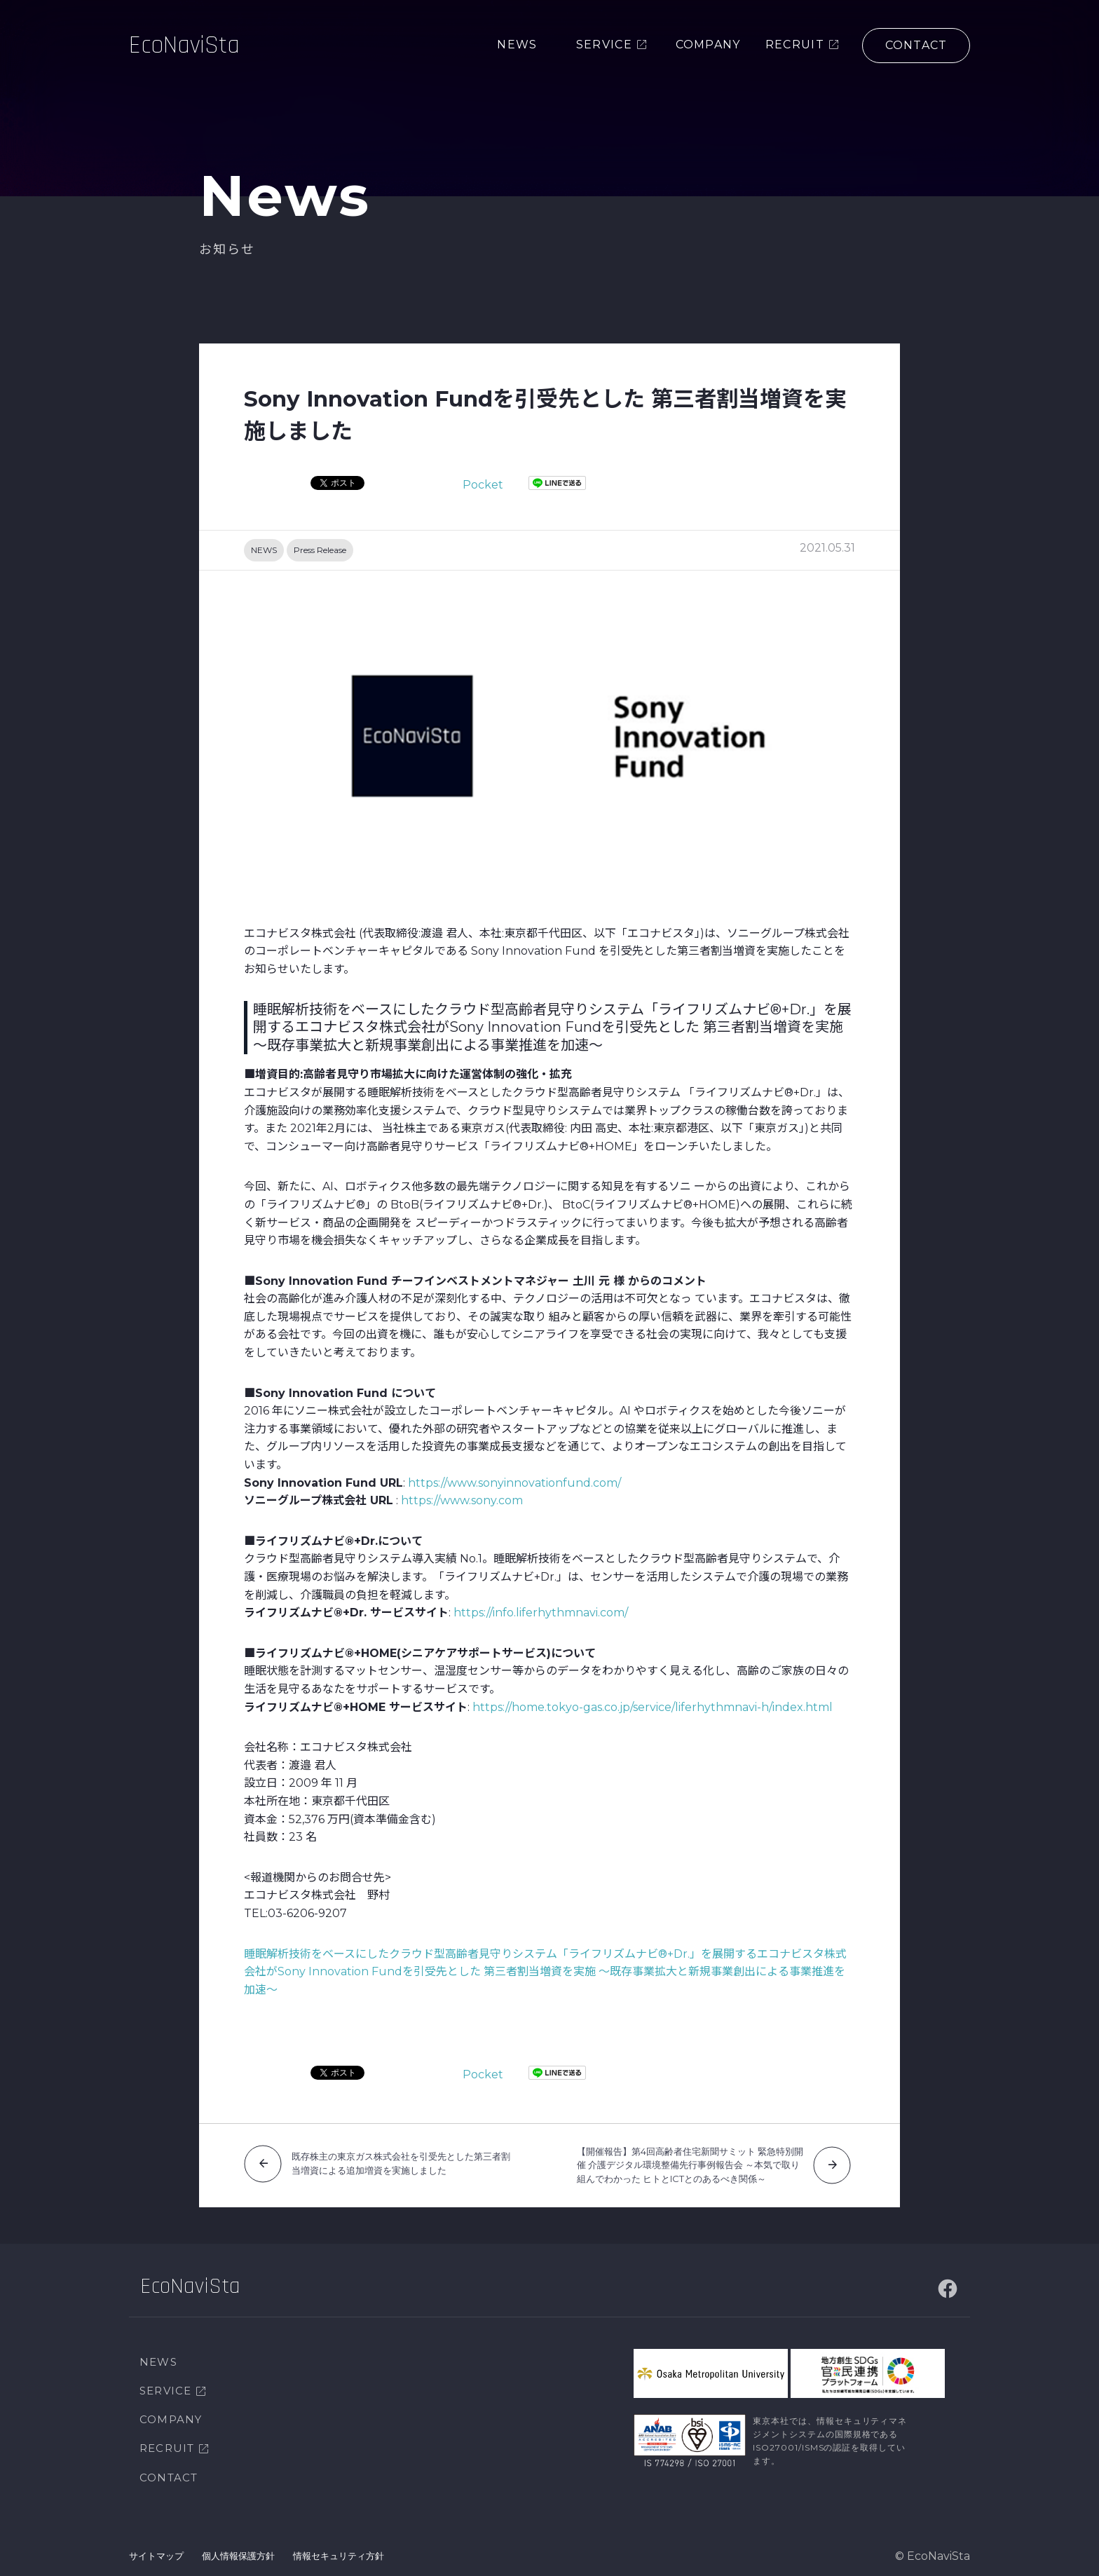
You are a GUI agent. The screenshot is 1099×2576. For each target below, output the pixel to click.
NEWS (264, 550)
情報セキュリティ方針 (338, 2555)
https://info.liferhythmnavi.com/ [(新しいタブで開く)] (540, 1612)
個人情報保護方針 (238, 2555)
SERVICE (165, 2390)
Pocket (483, 484)
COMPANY (170, 2419)
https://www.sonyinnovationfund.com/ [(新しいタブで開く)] (514, 1483)
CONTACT (168, 2477)
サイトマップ (156, 2555)
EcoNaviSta (184, 45)
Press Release (320, 550)
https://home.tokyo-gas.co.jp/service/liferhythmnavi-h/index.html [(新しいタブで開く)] (652, 1707)
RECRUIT (166, 2448)
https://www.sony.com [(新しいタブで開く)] (462, 1500)
